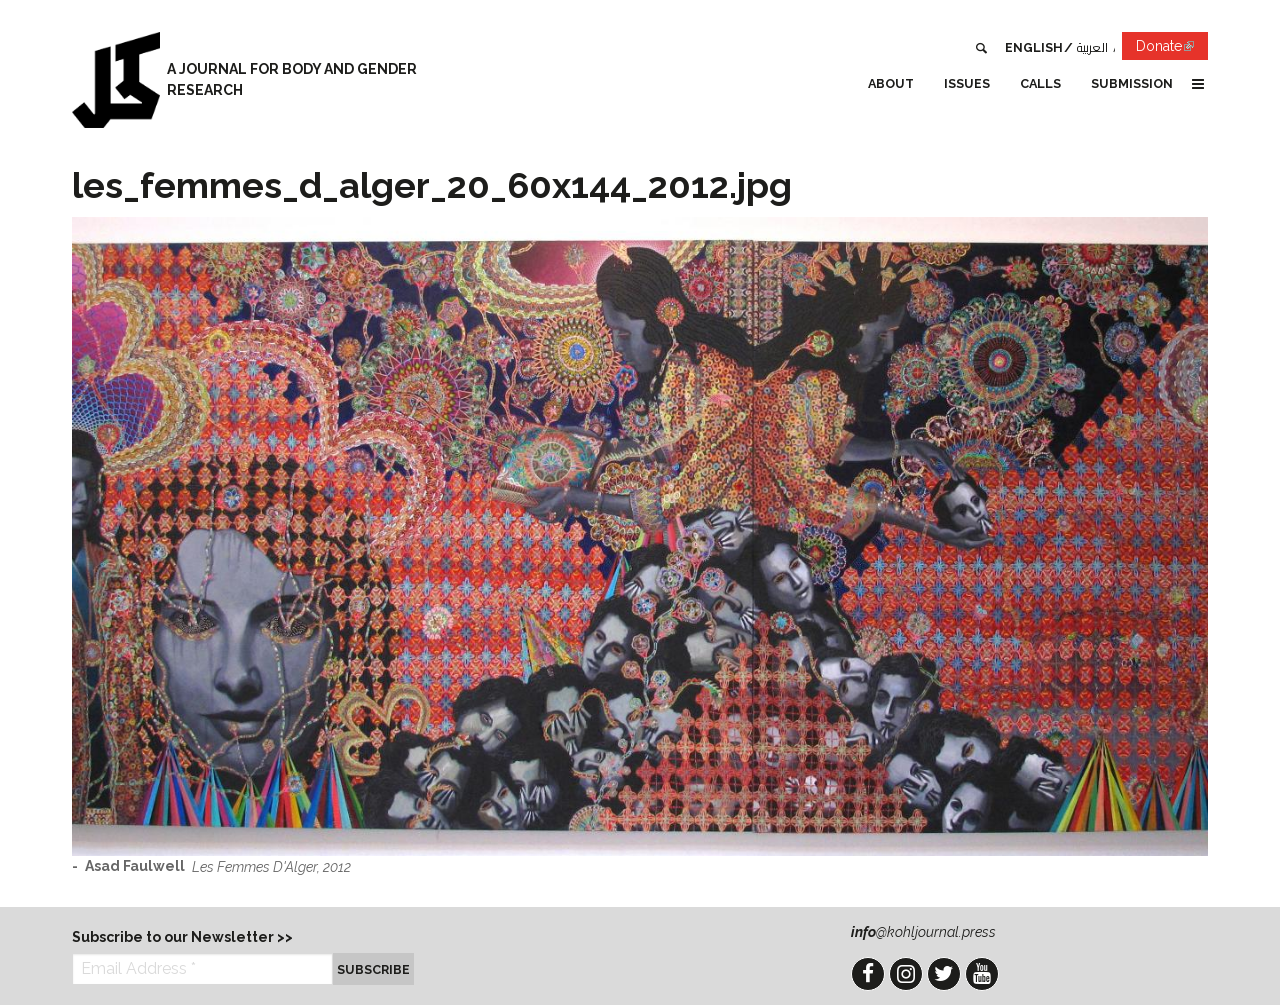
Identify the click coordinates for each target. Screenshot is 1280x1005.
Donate (1172, 49)
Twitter (944, 974)
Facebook (868, 974)
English (1034, 47)
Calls (1040, 83)
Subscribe (373, 969)
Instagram (906, 974)
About (891, 83)
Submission (1132, 83)
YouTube (982, 974)
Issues (967, 83)
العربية (1092, 47)
